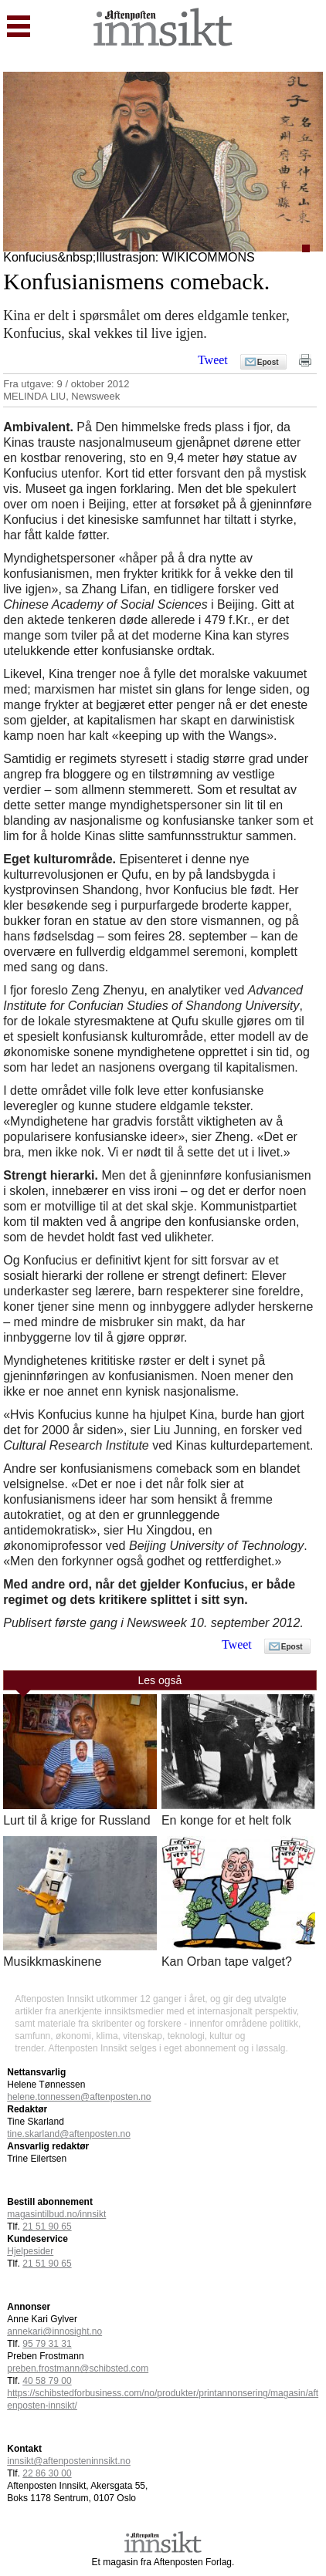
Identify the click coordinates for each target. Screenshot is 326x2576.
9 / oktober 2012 (93, 384)
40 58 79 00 (46, 2380)
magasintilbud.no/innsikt (56, 2214)
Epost (268, 362)
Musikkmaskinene (52, 1961)
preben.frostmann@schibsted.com (77, 2368)
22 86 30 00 (46, 2473)
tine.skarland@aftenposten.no (69, 2134)
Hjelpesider (30, 2251)
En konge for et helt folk (226, 1820)
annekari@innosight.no (54, 2331)
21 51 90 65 (46, 2226)
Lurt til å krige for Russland (76, 1820)
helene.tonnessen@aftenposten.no (79, 2097)
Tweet (213, 360)
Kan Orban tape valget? (226, 1961)
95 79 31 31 (46, 2343)
